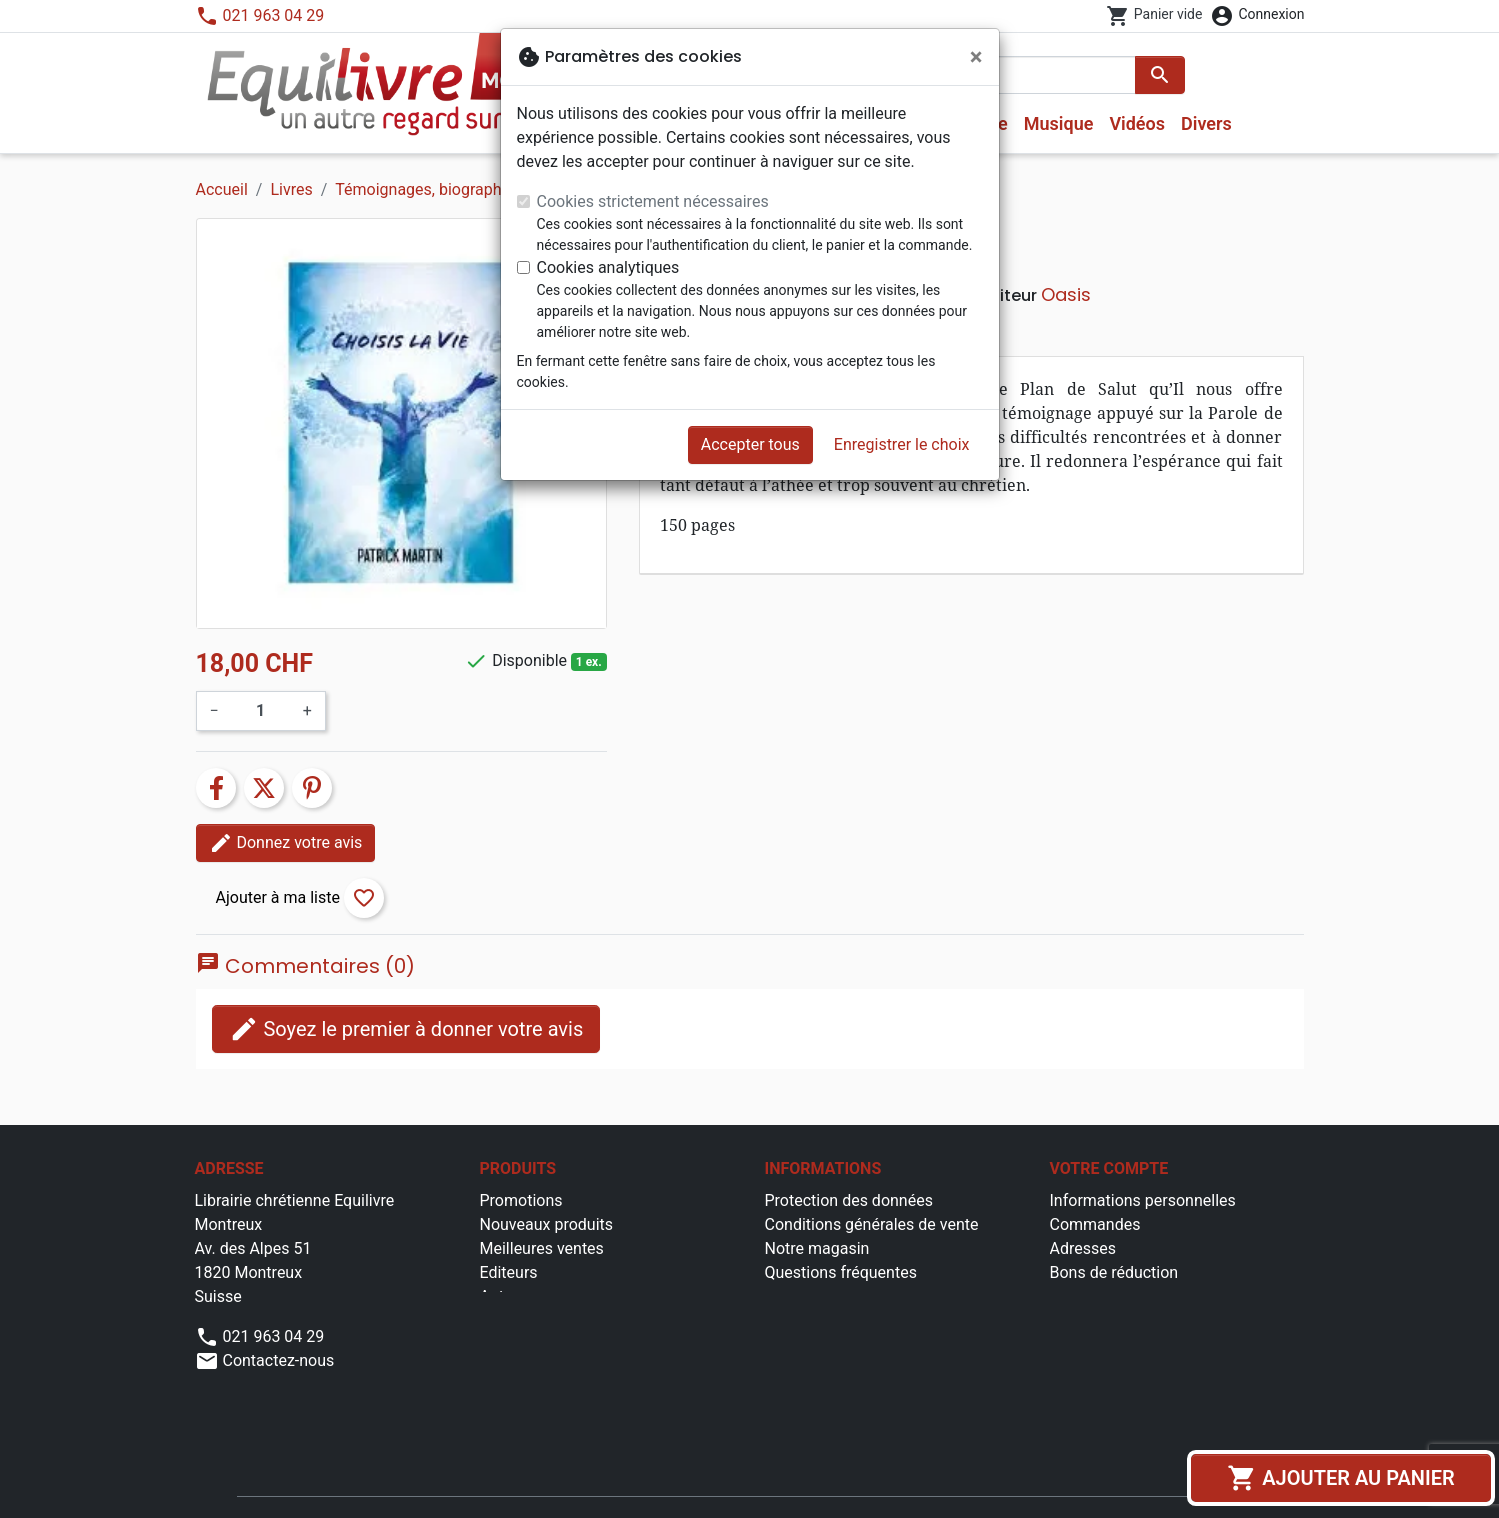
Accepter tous (750, 444)
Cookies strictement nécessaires (653, 201)
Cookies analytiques (608, 267)
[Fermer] (976, 57)
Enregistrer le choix (902, 444)
